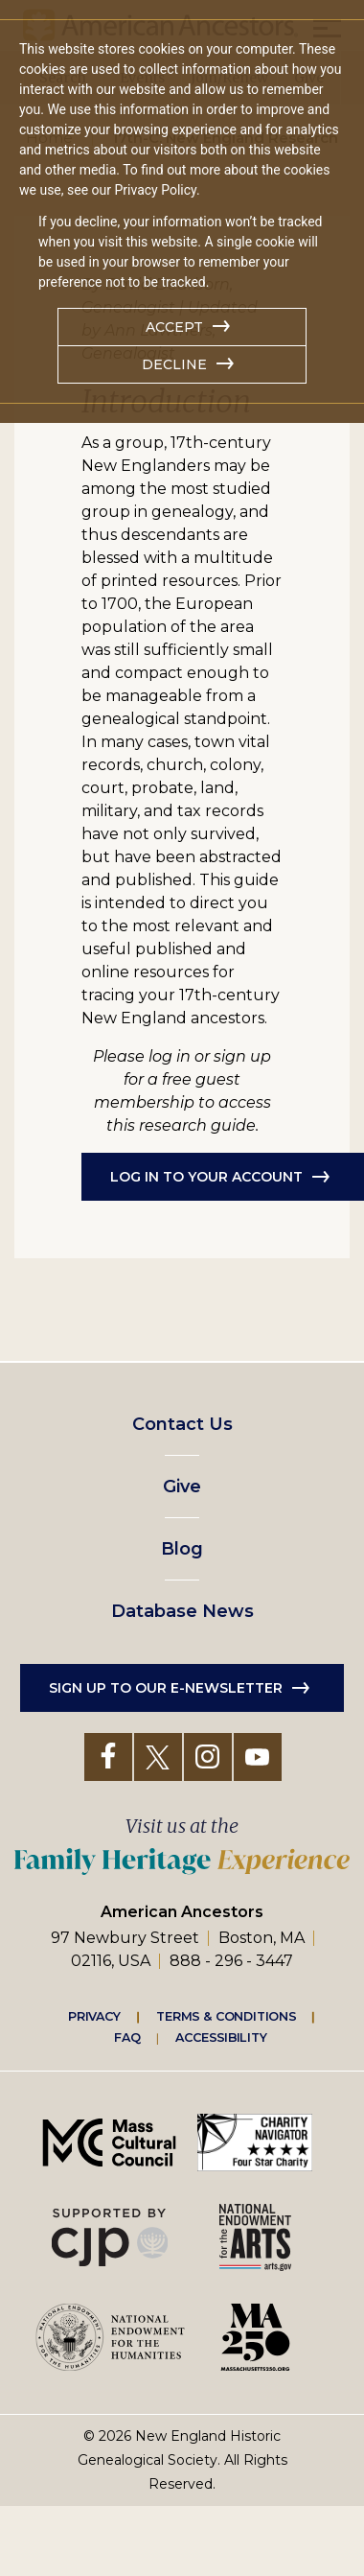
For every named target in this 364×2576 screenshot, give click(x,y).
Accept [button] (174, 327)
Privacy (95, 2016)
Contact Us (182, 1424)
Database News (182, 1611)
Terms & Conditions (226, 2016)
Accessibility (221, 2038)
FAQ (127, 2038)
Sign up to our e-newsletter (166, 1688)
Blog (182, 1548)
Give (182, 1486)
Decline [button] (174, 364)
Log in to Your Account (206, 1176)
